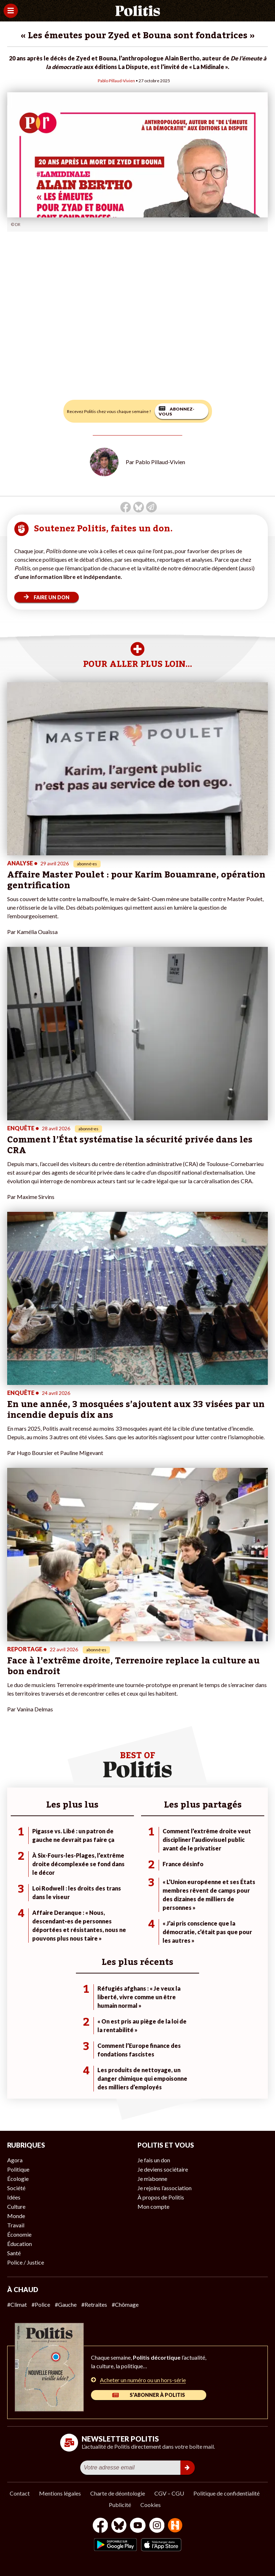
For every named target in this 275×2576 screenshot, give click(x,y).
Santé (14, 2253)
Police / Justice (25, 2262)
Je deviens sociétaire (163, 2169)
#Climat (17, 2304)
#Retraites (94, 2304)
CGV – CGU (169, 2493)
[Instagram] (157, 2526)
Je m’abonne (152, 2178)
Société (16, 2187)
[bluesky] (118, 2526)
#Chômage (125, 2304)
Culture (16, 2206)
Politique (18, 2169)
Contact (20, 2493)
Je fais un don (154, 2160)
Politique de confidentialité (226, 2493)
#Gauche (66, 2304)
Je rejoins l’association (165, 2187)
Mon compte (153, 2206)
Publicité (120, 2504)
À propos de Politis (161, 2197)
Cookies (150, 2504)
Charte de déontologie (117, 2493)
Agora (15, 2160)
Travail (15, 2225)
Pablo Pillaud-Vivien (116, 80)
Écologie (18, 2178)
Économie (19, 2234)
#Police (41, 2304)
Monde (16, 2215)
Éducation (19, 2243)
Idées (13, 2197)
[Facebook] (100, 2526)
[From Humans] (175, 2526)
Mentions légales (60, 2493)
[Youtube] (138, 2526)
